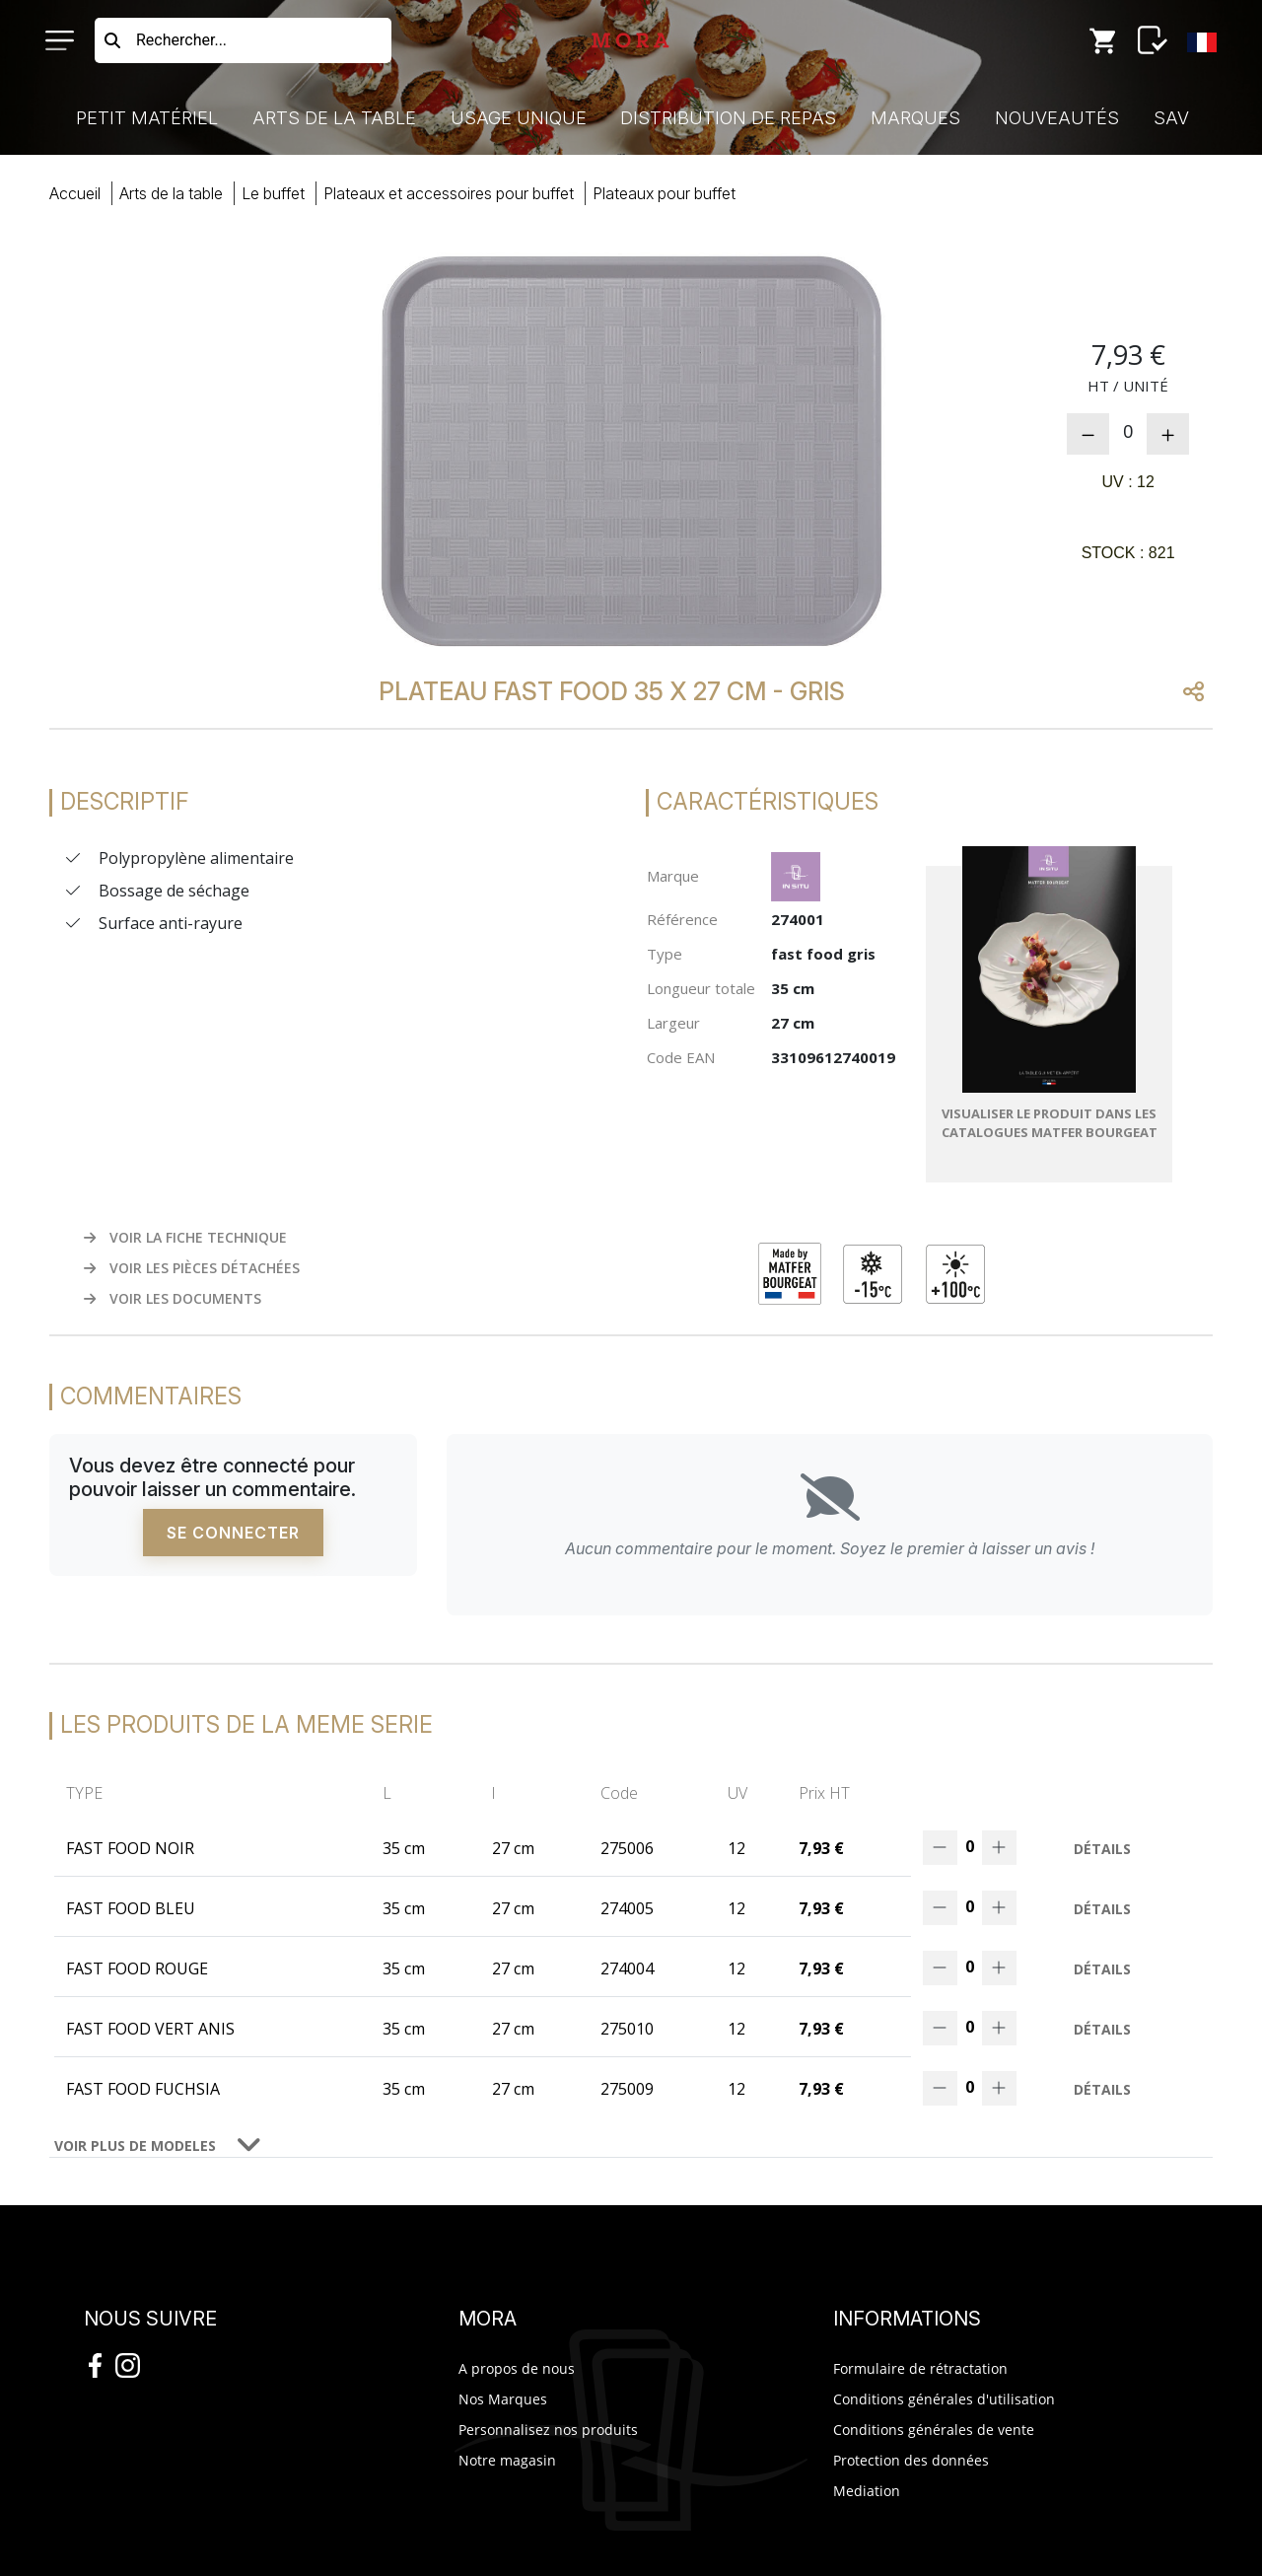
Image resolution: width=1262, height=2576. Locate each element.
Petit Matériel (147, 117)
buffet (273, 193)
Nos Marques (502, 2399)
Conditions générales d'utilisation (944, 2399)
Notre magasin (507, 2460)
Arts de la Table (334, 117)
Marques (915, 117)
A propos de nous (516, 2368)
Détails (1102, 1848)
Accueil (75, 193)
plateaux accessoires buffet (448, 193)
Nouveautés (1057, 117)
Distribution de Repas (728, 117)
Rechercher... (181, 40)
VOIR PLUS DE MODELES (135, 2145)
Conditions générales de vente (933, 2429)
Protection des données (911, 2460)
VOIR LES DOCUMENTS (172, 1298)
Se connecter (233, 1532)
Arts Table (171, 193)
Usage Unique (519, 117)
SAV (1171, 117)
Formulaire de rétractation (920, 2368)
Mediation (866, 2490)
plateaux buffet (664, 193)
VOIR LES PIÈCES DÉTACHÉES (192, 1267)
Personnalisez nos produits (548, 2429)
